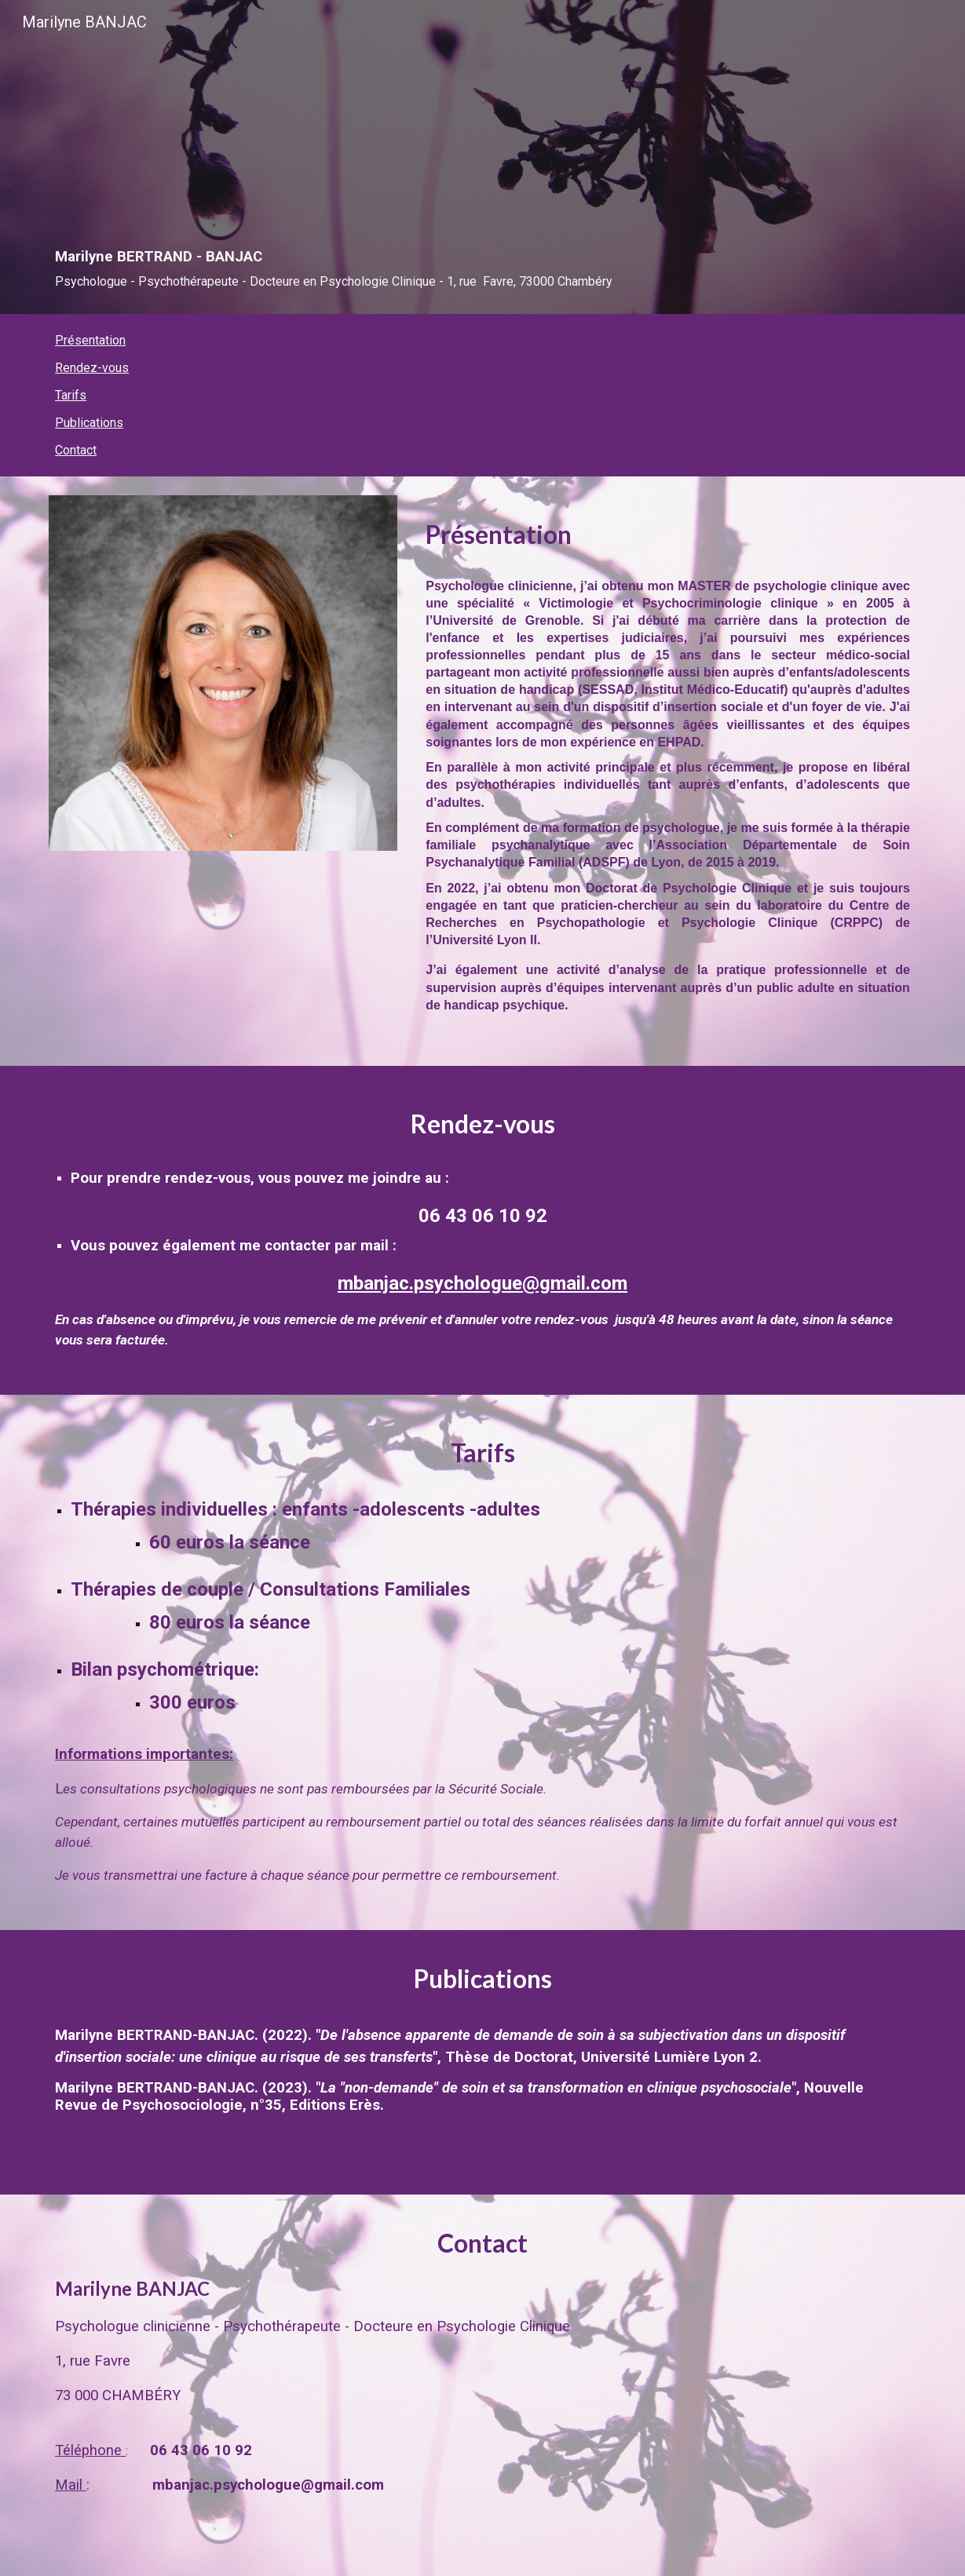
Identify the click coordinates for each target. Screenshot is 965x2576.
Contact (76, 450)
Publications (89, 422)
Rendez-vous (92, 367)
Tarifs (70, 395)
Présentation (90, 340)
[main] (482, 179)
